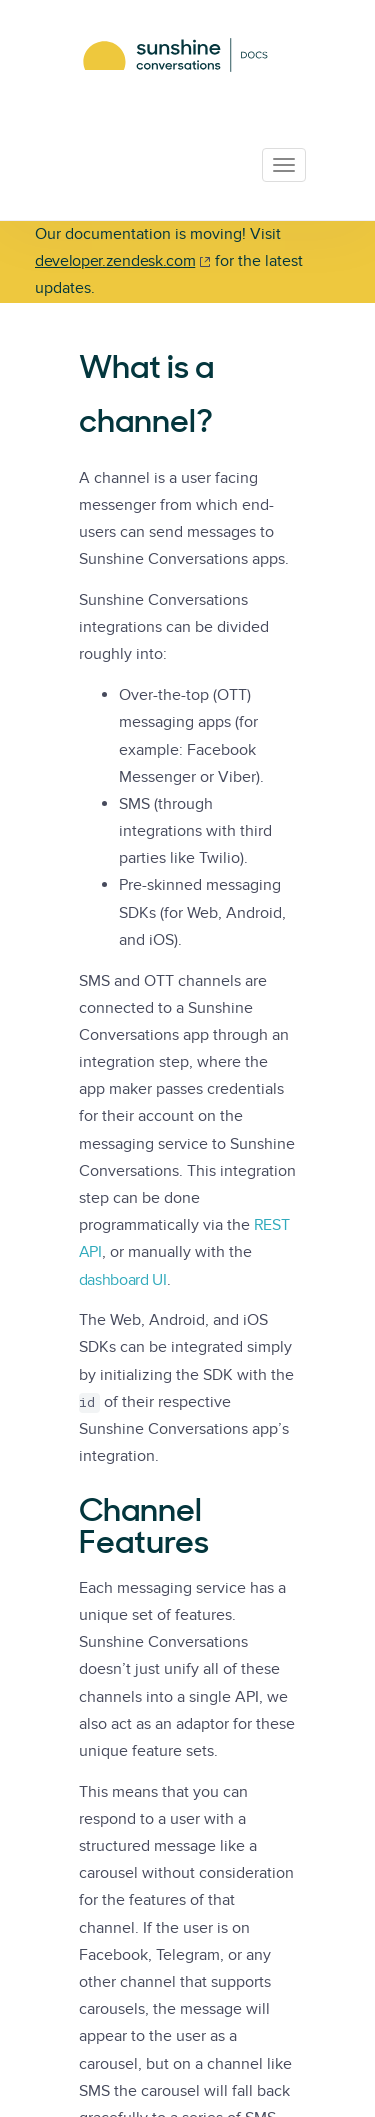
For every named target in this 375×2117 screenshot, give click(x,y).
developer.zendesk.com (115, 261)
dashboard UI (123, 1280)
